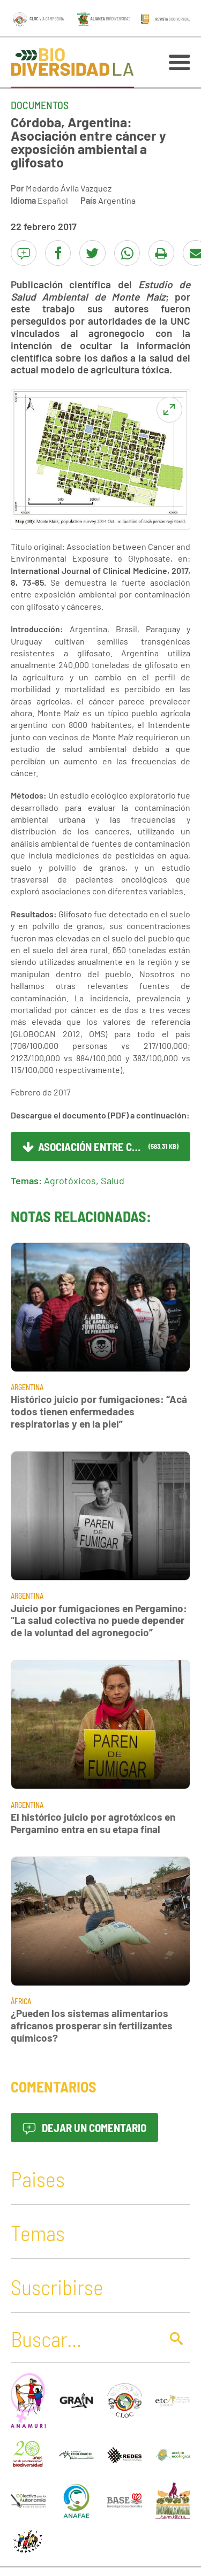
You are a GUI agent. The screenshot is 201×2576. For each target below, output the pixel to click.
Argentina (117, 200)
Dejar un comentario (84, 2127)
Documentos (40, 104)
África (21, 2001)
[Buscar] (83, 2338)
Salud (112, 1180)
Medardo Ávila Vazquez (68, 188)
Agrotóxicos (70, 1180)
